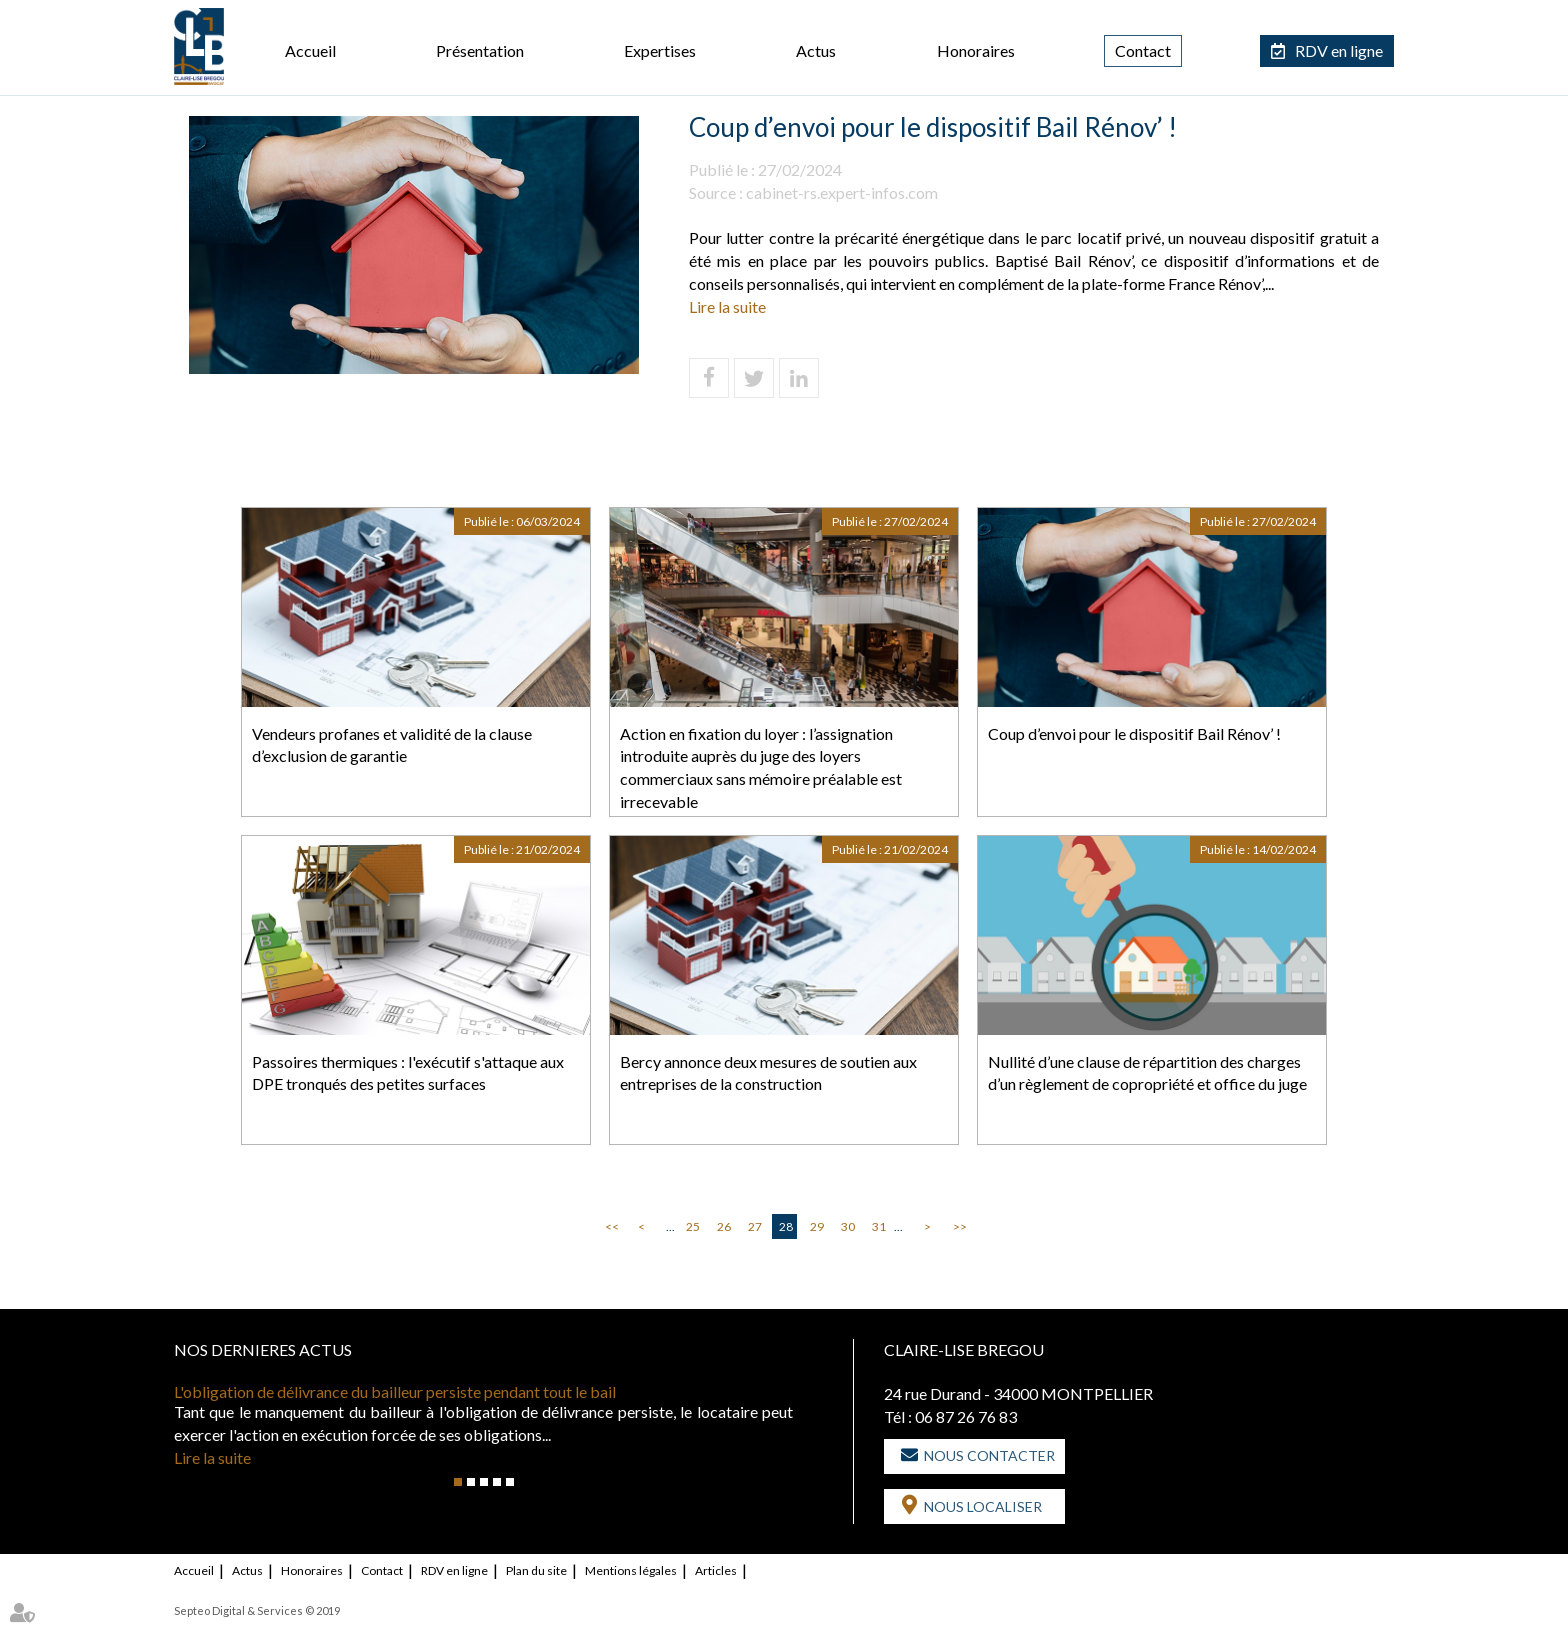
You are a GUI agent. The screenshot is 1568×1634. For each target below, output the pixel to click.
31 (879, 1226)
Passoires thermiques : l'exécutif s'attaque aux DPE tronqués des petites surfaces (408, 1073)
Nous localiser (983, 1506)
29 (817, 1226)
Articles (716, 1570)
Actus (816, 50)
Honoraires (976, 50)
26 (724, 1226)
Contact (1143, 50)
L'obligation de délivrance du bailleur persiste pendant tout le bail (395, 1391)
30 (848, 1226)
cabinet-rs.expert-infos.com (842, 192)
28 (786, 1226)
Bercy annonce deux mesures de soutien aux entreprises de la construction (768, 1073)
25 (693, 1226)
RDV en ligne (1339, 50)
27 (755, 1226)
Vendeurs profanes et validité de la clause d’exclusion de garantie (392, 745)
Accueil (310, 50)
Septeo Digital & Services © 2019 (257, 1610)
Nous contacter (989, 1455)
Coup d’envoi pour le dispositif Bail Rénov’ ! (1134, 733)
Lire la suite (727, 306)
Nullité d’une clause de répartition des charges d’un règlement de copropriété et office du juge (1147, 1073)
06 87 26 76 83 (966, 1416)
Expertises (660, 50)
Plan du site (536, 1570)
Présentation (480, 50)
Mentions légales (631, 1570)
